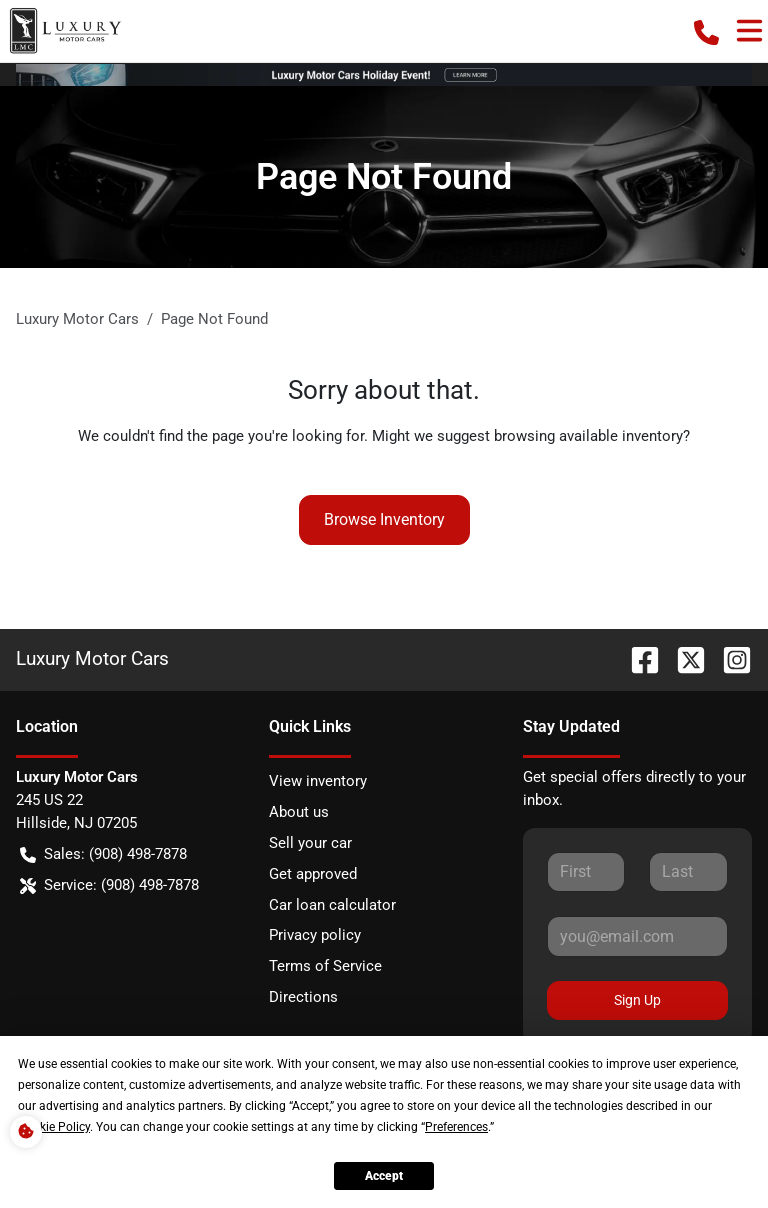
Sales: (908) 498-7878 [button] (103, 854)
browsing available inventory (588, 436)
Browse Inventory (384, 519)
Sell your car (310, 843)
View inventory (318, 781)
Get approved (313, 874)
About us (299, 812)
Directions (303, 997)
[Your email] (637, 936)
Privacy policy (315, 935)
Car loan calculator (332, 905)
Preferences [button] (456, 1127)
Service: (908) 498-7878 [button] (109, 885)
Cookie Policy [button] (54, 1127)
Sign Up (637, 1000)
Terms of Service (325, 966)
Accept (384, 1176)
